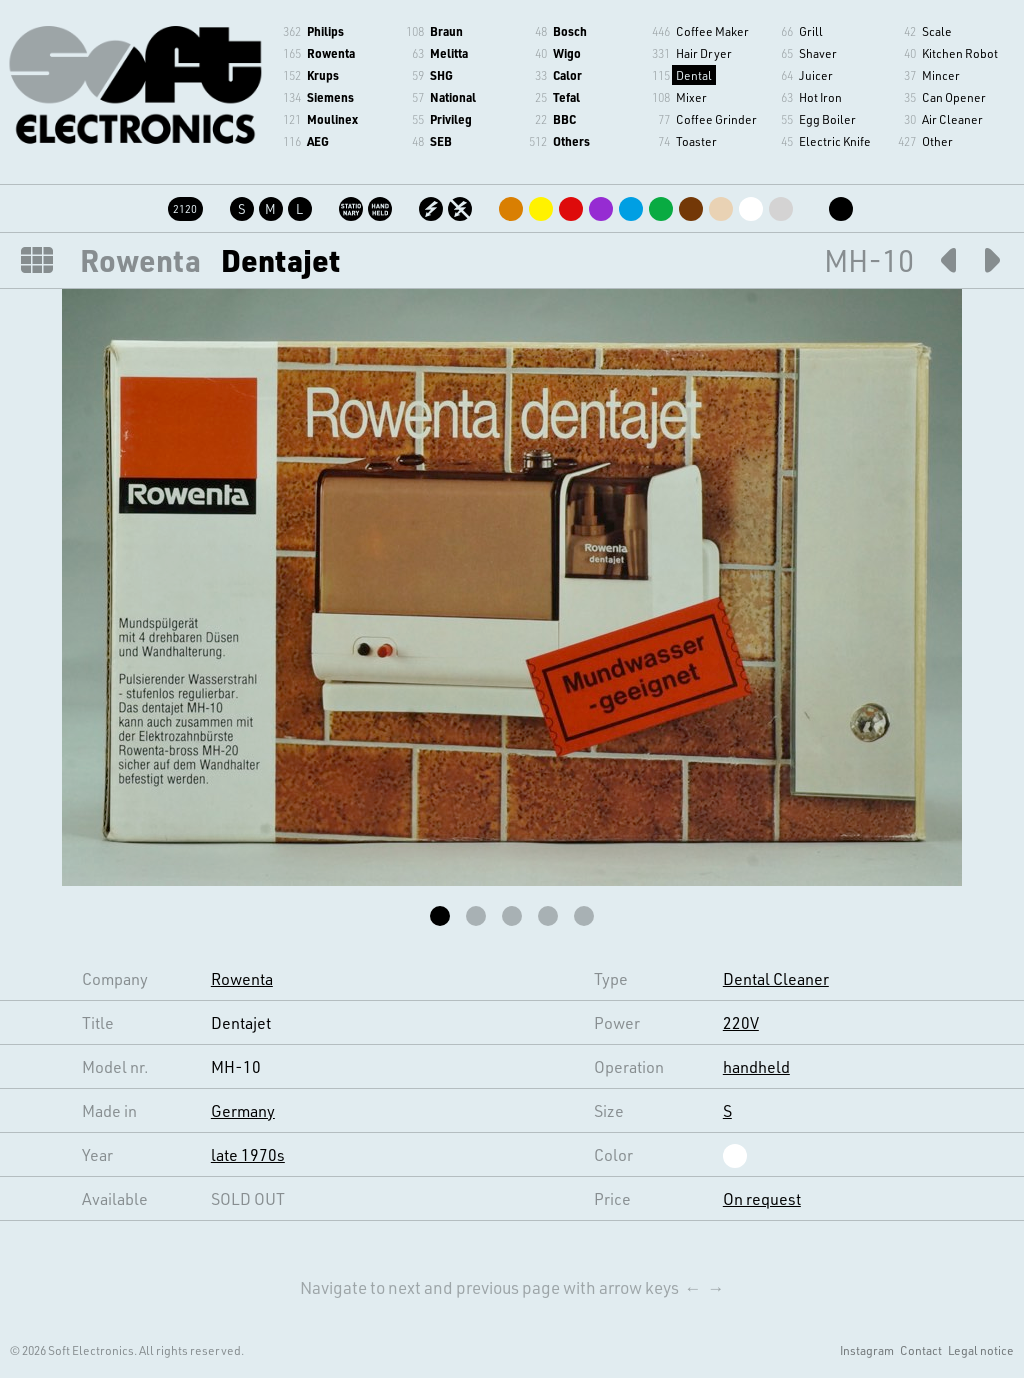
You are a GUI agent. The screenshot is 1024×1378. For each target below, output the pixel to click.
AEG (318, 141)
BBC (564, 119)
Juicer (816, 75)
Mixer (691, 97)
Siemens (330, 97)
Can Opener (954, 97)
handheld (756, 1066)
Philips (325, 31)
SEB (441, 141)
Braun (446, 31)
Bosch (570, 31)
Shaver (818, 53)
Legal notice (981, 1350)
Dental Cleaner (776, 978)
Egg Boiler (827, 119)
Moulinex (332, 119)
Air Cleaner (952, 119)
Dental (694, 75)
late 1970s (248, 1154)
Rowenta (331, 53)
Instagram (867, 1350)
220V (741, 1022)
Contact (921, 1350)
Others (571, 141)
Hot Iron (820, 97)
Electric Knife (835, 141)
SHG (441, 75)
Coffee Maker (712, 31)
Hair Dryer (704, 53)
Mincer (941, 75)
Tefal (566, 97)
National (453, 97)
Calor (567, 75)
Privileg (451, 119)
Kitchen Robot (960, 53)
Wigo (567, 53)
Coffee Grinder (716, 119)
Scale (937, 31)
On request (762, 1198)
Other (937, 141)
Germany (243, 1110)
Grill (811, 31)
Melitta (449, 53)
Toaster (696, 141)
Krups (323, 75)
